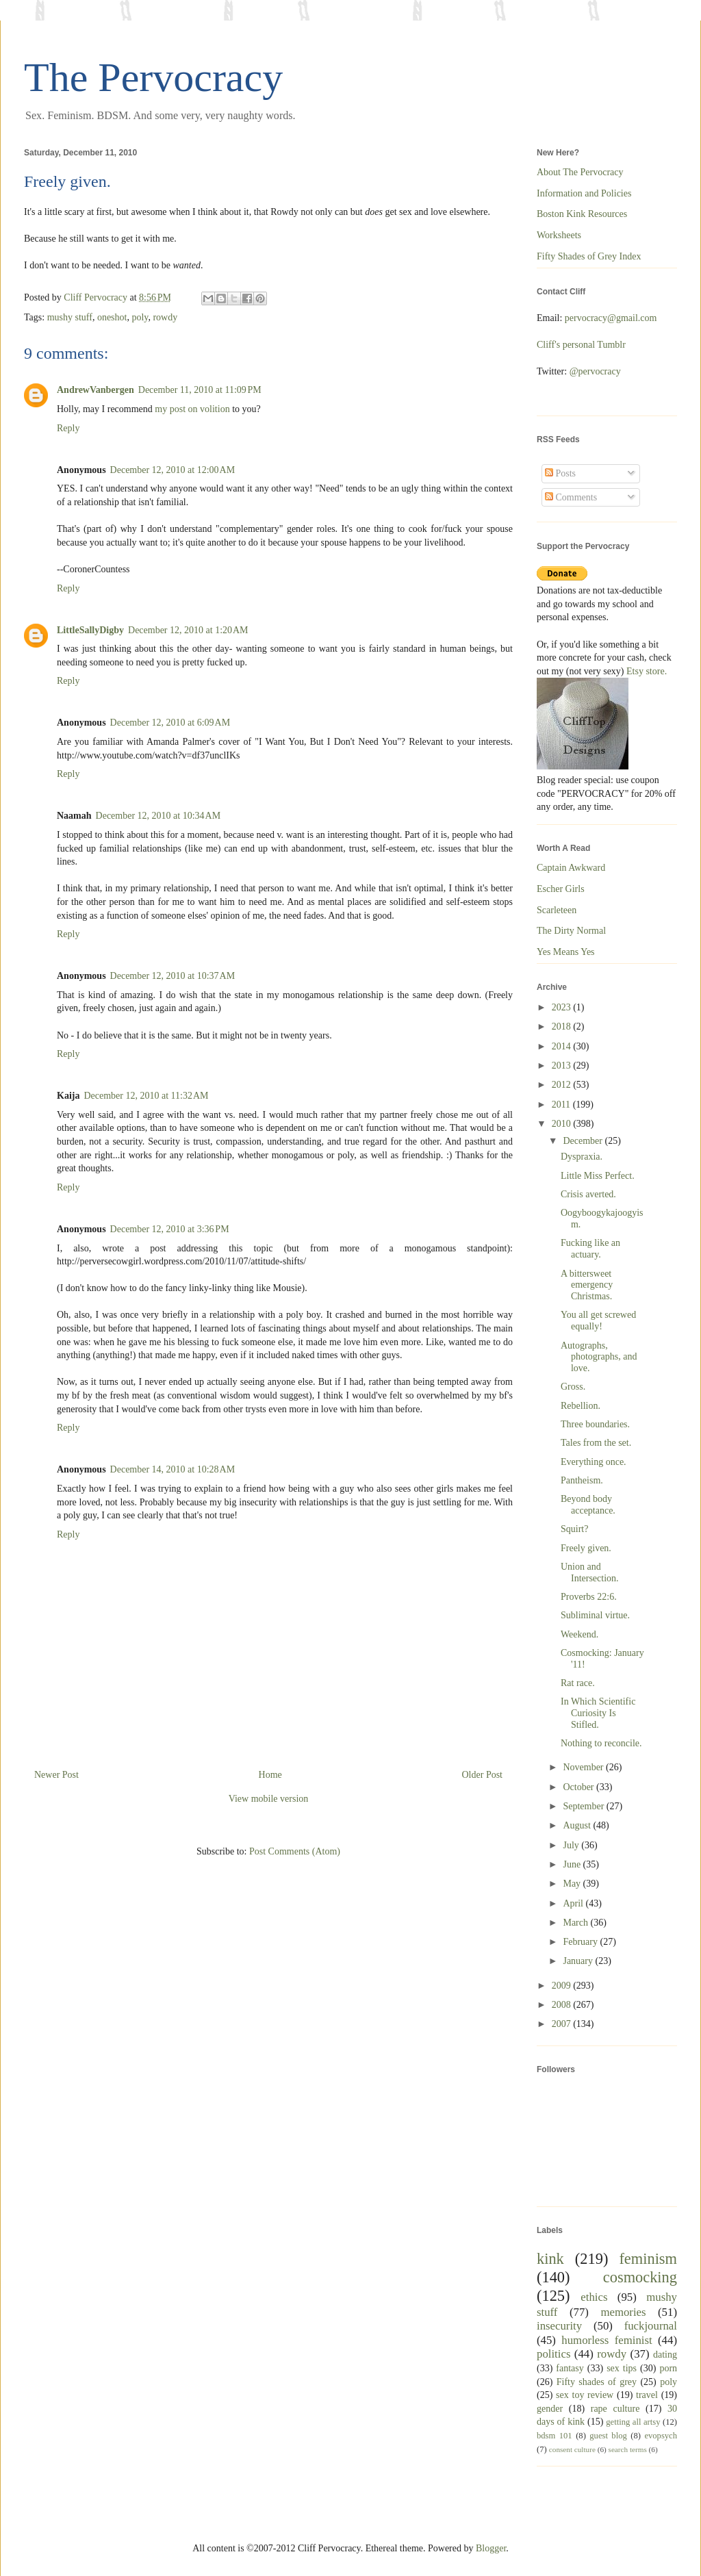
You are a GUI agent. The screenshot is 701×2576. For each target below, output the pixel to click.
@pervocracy (595, 371)
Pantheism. (582, 1480)
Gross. (573, 1386)
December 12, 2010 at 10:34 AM (158, 816)
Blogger (491, 2548)
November (584, 1767)
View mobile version (269, 1799)
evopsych (660, 2435)
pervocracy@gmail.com (611, 318)
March (576, 1922)
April (574, 1903)
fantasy (569, 2368)
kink (550, 2258)
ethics (594, 2297)
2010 (563, 1124)
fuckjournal (650, 2325)
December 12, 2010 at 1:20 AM (188, 630)
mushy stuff (69, 317)
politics (553, 2353)
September (584, 1806)
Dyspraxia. (581, 1156)
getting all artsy (633, 2422)
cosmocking (640, 2277)
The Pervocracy (153, 77)
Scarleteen (556, 910)
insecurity (559, 2325)
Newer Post (56, 1775)
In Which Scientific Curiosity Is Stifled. (598, 1713)
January (579, 1961)
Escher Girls (561, 889)
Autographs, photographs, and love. (599, 1357)
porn (668, 2368)
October (579, 1787)
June (573, 1864)
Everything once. (593, 1462)
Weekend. (579, 1634)
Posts (560, 473)
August (578, 1825)
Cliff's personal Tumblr (581, 345)
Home (270, 1775)
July (572, 1845)
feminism (648, 2258)
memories (623, 2312)
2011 (562, 1104)
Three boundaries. (595, 1424)
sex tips (622, 2368)
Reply (68, 428)
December (583, 1141)
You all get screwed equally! (598, 1320)
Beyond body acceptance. (588, 1505)
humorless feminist (606, 2340)
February (581, 1942)
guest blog (607, 2435)
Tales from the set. (596, 1443)
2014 (563, 1046)
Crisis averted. (588, 1194)
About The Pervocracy (580, 172)
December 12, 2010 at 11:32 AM (146, 1096)
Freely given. (586, 1548)
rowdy (165, 317)
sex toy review (584, 2395)
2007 (563, 2024)
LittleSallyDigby (90, 630)
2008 (563, 2005)
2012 (563, 1085)
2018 (563, 1026)
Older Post (482, 1775)
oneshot (112, 317)
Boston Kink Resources (582, 214)
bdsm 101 (554, 2435)
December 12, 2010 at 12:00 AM (172, 470)
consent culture (572, 2449)
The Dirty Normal (571, 931)
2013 (563, 1065)
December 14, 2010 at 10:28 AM (172, 1469)
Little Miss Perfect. (598, 1176)
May (573, 1883)
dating (665, 2354)
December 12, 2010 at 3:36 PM (169, 1229)
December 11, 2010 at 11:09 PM (200, 390)
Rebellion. (580, 1406)
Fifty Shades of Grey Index (589, 256)
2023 (563, 1007)
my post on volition (192, 409)
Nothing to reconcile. (601, 1743)
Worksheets (559, 235)
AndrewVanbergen (95, 390)
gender (550, 2408)
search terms (628, 2449)
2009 (563, 1985)
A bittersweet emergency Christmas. (587, 1285)
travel (647, 2395)
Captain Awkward (571, 868)
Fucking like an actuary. (590, 1249)
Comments (571, 497)
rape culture (615, 2408)
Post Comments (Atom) (294, 1851)
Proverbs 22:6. (589, 1597)
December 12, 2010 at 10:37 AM (172, 976)
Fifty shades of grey (597, 2382)
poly (139, 317)
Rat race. (578, 1683)
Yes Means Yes (566, 952)
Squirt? (574, 1529)
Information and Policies (584, 193)
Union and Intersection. (590, 1572)
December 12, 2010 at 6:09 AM (170, 722)
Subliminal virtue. (595, 1615)
